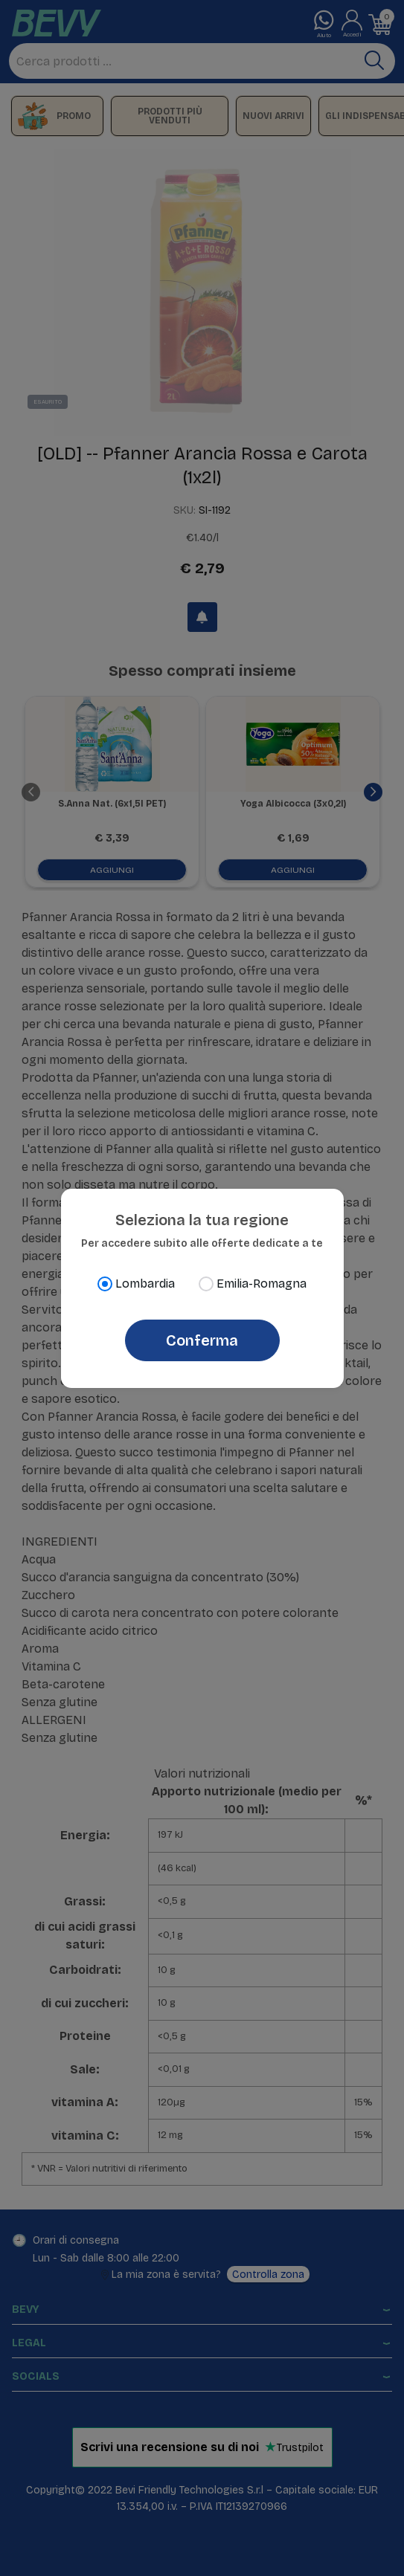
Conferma (202, 1340)
